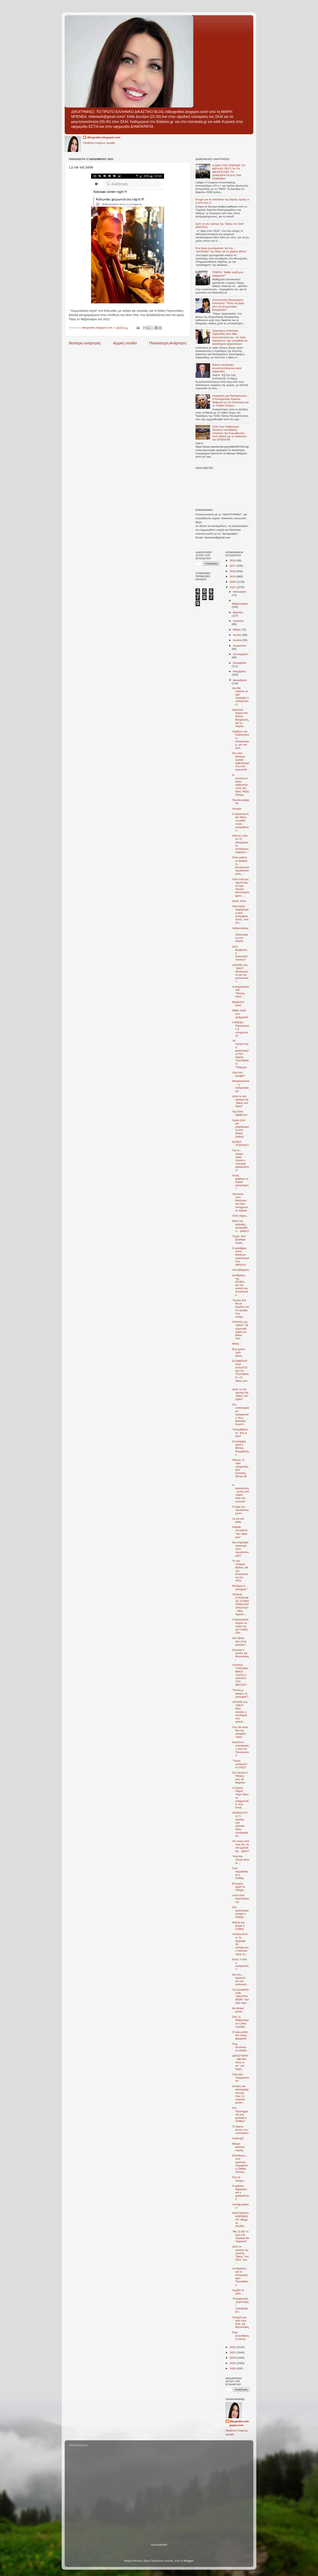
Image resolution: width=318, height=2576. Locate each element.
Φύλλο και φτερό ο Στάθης (238, 1925)
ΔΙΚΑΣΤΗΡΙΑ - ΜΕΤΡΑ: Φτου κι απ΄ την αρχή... (240, 2062)
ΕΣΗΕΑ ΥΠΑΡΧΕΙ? (240, 1143)
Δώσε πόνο (239, 900)
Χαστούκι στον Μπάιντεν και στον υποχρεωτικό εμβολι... (240, 1202)
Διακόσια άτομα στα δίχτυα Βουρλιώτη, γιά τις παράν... (240, 718)
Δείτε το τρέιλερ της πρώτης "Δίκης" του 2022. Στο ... (240, 2254)
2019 (233, 576)
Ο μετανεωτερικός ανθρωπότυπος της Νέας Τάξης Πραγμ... (240, 784)
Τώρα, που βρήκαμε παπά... (239, 1239)
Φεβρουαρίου (240, 603)
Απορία (236, 808)
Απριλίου (238, 620)
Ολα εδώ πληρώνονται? (240, 2077)
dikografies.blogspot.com (103, 137)
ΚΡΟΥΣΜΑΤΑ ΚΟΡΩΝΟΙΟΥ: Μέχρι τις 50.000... (240, 2220)
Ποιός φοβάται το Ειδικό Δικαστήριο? (240, 1182)
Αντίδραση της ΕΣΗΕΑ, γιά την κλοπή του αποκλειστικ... (240, 1285)
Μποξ (235, 1343)
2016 (233, 560)
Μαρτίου (238, 612)
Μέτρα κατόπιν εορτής (238, 2147)
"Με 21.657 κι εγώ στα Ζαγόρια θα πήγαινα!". (240, 2236)
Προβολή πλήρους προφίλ (99, 142)
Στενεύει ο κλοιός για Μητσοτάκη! (240, 1654)
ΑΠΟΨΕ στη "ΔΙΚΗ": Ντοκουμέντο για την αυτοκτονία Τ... (240, 973)
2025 (233, 2363)
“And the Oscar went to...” (240, 1859)
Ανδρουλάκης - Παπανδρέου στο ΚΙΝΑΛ (240, 935)
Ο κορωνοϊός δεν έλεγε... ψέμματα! (240, 2035)
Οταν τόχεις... (240, 1215)
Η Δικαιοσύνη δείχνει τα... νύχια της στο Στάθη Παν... (240, 1626)
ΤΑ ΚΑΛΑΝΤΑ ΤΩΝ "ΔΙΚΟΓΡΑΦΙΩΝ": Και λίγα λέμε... (240, 1996)
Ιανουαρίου (240, 591)
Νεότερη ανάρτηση (85, 343)
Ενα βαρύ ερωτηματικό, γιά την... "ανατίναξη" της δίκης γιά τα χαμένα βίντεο (221, 250)
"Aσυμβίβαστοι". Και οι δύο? (240, 1432)
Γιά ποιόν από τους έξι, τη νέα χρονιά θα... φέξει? (240, 1846)
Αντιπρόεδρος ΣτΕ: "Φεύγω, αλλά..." (240, 991)
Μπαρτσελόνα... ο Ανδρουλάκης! (240, 1086)
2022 (233, 2347)
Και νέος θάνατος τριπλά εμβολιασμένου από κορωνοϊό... (240, 761)
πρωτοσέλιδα (159, 2544)
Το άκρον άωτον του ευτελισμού (240, 2129)
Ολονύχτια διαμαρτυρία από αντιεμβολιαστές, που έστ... (240, 914)
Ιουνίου (238, 634)
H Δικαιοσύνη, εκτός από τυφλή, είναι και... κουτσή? (240, 1493)
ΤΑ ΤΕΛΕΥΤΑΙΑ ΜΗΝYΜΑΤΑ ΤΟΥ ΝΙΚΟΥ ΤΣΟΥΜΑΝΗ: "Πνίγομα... (240, 1054)
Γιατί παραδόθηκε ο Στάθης (240, 1873)
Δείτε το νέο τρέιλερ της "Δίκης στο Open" (240, 1101)
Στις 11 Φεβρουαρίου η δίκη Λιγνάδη (240, 2021)
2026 (233, 2368)
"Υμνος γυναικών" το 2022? (239, 1764)
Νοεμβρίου (239, 671)
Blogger (188, 2560)
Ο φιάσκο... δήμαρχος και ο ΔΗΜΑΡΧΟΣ (240, 2192)
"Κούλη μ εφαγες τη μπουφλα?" (240, 1693)
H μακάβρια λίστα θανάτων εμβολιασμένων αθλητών (240, 1256)
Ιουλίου (238, 640)
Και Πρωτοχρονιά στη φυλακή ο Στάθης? (240, 2114)
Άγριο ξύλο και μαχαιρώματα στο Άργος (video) (240, 1128)
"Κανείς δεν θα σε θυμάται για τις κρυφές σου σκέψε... (240, 1308)
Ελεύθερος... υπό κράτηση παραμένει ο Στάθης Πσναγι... (240, 2163)
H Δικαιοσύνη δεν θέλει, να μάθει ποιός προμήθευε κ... (240, 822)
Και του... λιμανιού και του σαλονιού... (240, 1979)
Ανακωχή (237, 2138)
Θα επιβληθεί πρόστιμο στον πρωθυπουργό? (240, 1549)
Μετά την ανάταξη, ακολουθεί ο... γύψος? (240, 1225)
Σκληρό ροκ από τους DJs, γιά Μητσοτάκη (240, 2322)
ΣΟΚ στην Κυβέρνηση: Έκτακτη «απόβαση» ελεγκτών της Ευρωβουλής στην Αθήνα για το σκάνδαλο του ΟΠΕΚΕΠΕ (229, 433)
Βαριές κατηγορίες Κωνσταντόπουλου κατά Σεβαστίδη (226, 368)
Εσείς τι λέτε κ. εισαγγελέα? (240, 1964)
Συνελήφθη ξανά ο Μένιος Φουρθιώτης (240, 1448)
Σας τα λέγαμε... (239, 2179)
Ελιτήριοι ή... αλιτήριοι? (239, 1587)
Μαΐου (237, 629)
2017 (233, 565)
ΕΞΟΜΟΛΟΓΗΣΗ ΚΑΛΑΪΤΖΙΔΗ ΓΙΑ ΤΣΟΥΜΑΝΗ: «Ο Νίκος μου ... (240, 1372)
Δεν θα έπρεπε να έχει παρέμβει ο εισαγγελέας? (240, 696)
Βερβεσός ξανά (238, 1003)
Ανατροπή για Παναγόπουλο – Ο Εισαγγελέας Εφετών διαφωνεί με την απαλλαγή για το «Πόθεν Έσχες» (230, 400)
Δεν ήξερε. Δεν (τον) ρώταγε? (239, 1641)
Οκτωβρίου (239, 662)
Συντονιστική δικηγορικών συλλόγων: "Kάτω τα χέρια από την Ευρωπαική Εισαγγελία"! (228, 304)
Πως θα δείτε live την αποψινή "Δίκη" (240, 1732)
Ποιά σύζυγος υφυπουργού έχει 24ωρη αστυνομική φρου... (240, 887)
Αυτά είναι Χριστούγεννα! (240, 1898)
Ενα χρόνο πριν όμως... (238, 1352)
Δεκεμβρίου (240, 680)
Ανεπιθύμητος (240, 1269)
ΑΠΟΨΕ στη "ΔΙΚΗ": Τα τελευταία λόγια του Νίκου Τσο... (240, 1330)
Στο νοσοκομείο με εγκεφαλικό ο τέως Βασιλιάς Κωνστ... (240, 1414)
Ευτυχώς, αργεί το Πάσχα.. (238, 1887)
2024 (233, 2357)
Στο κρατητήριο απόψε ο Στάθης (240, 1912)
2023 (233, 2352)
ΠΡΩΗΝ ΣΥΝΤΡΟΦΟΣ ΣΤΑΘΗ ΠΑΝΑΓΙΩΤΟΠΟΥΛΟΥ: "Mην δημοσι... (240, 1604)
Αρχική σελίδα (125, 343)
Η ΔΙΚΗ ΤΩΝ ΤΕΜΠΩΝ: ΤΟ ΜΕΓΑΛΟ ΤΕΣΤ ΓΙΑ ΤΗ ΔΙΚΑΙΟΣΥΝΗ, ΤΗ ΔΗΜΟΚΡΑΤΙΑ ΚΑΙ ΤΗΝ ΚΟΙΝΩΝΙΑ (228, 172)
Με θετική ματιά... (238, 2010)
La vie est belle (238, 1520)
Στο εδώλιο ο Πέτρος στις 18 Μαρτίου (240, 1777)
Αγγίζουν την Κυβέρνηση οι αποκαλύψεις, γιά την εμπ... (240, 739)
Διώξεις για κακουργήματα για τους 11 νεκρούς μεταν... (240, 2094)
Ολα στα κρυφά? (238, 1074)
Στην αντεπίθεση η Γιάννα (240, 2335)
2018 (233, 571)
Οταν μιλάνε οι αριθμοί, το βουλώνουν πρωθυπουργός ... (240, 865)
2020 (233, 581)
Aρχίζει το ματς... (238, 2292)
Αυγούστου (239, 645)
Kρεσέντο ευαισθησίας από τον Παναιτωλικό (240, 1749)
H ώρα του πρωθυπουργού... (240, 1510)
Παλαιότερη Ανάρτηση (167, 343)
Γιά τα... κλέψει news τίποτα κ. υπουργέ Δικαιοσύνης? (240, 1160)
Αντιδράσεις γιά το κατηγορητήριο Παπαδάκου (240, 2276)
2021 (233, 587)
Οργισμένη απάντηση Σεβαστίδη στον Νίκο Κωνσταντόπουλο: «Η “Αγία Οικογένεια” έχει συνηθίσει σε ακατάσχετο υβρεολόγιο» (229, 337)
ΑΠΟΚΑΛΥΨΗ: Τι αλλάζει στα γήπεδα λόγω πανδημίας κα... (240, 1824)
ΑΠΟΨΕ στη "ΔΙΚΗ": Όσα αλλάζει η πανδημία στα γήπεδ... (239, 1712)
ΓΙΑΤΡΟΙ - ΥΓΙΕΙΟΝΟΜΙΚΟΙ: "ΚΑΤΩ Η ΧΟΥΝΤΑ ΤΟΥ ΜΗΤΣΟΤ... (240, 1675)
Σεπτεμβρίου (240, 654)
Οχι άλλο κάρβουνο (239, 1113)
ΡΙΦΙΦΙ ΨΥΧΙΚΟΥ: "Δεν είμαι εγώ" (240, 1532)
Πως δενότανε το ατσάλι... (240, 2047)
